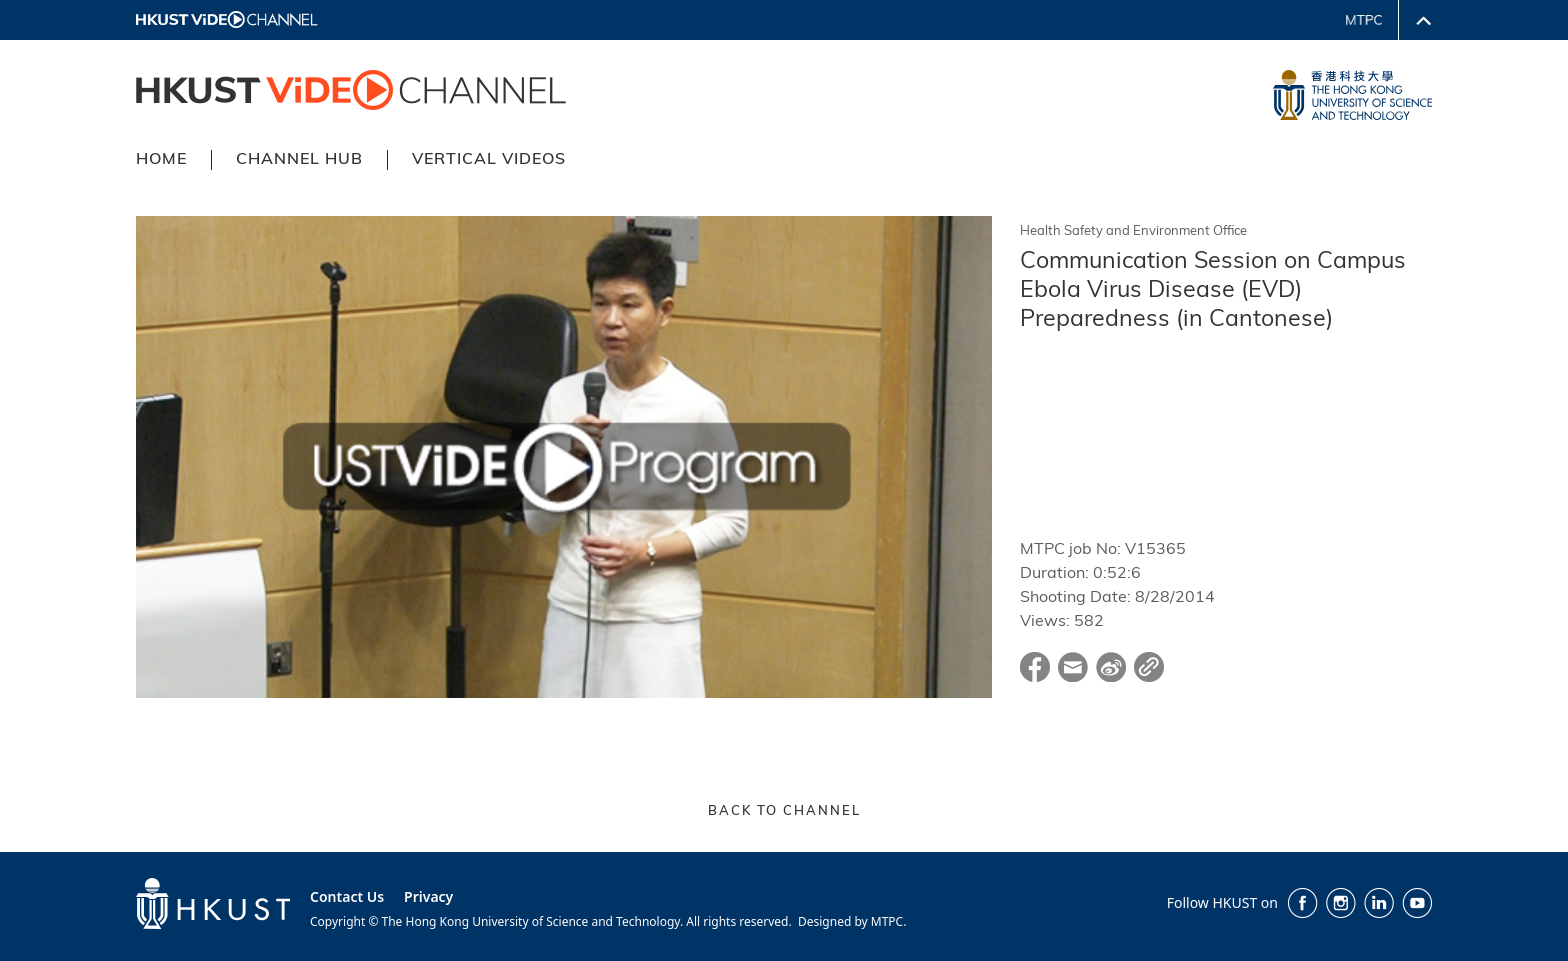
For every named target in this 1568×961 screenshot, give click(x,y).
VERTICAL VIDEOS (489, 160)
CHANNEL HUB (299, 160)
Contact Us (347, 896)
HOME (161, 160)
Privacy (428, 896)
